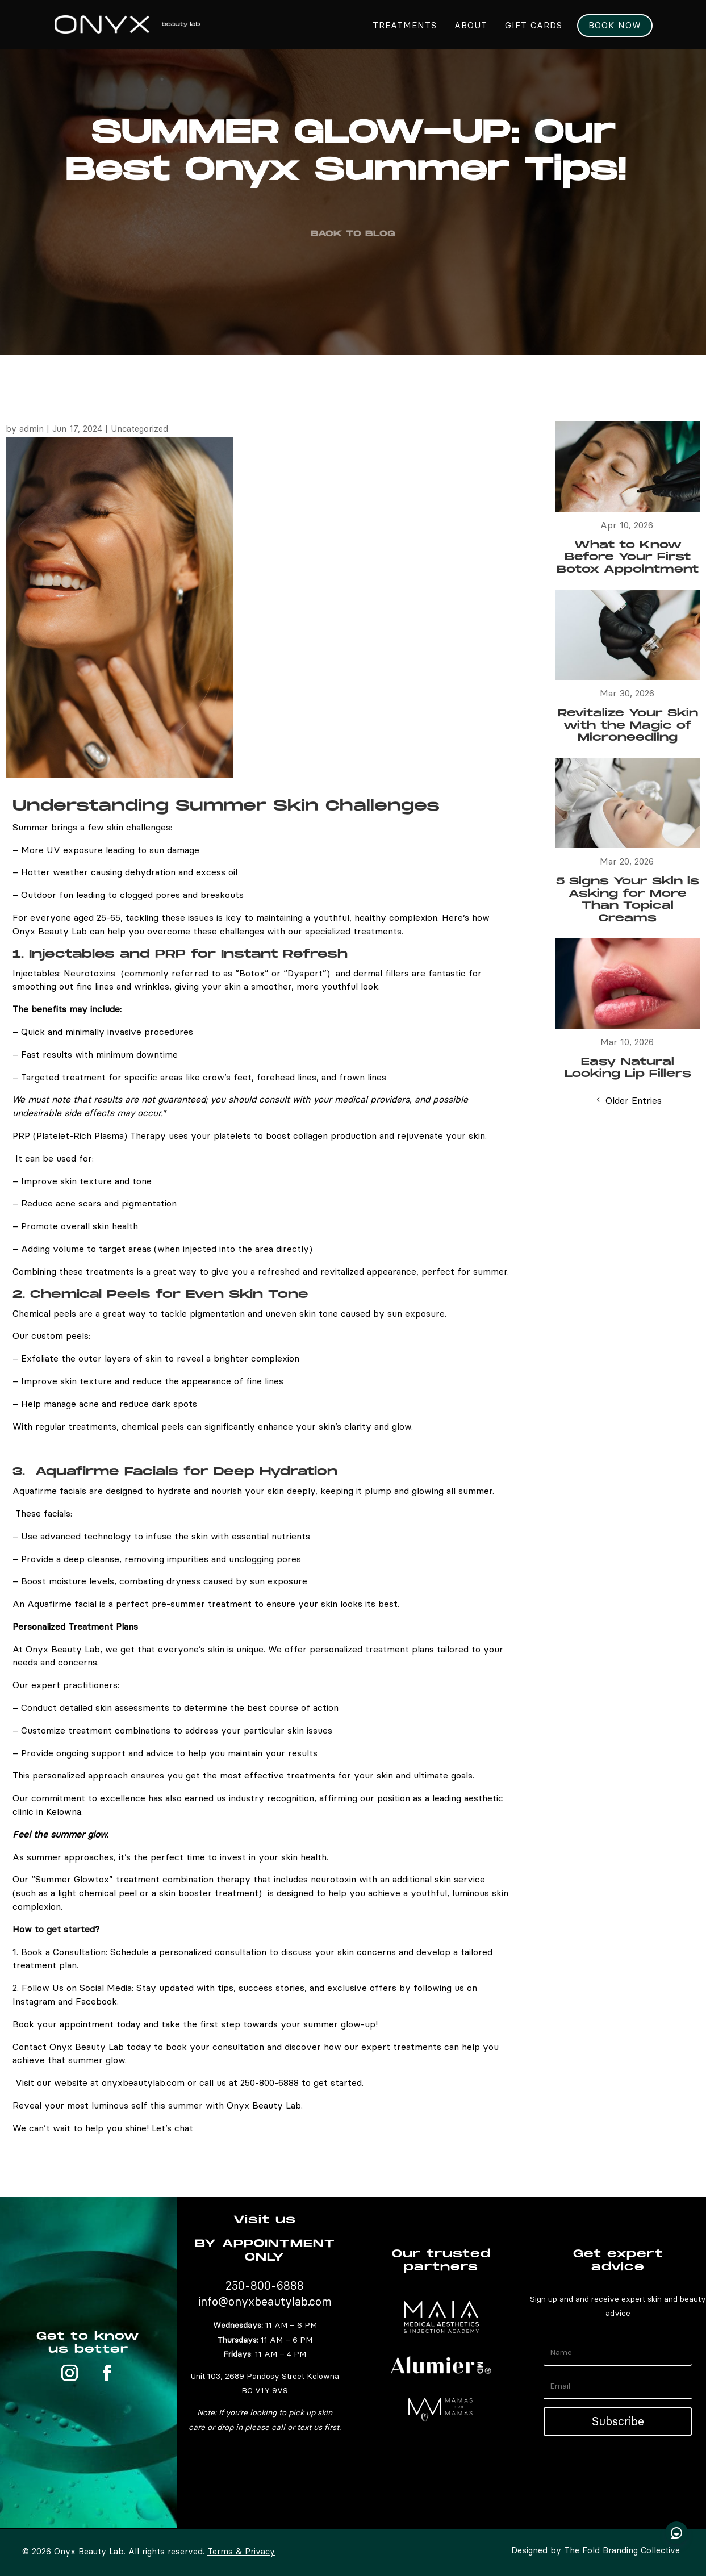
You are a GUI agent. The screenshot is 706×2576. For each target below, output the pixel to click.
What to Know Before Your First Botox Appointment (628, 557)
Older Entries (633, 1100)
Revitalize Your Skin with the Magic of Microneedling (628, 725)
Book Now (614, 26)
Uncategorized (139, 428)
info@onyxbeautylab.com (265, 2301)
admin (31, 428)
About (470, 26)
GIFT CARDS (533, 26)
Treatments (405, 26)
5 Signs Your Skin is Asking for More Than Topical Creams (627, 899)
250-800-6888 (264, 2285)
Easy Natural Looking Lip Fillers (628, 1068)
